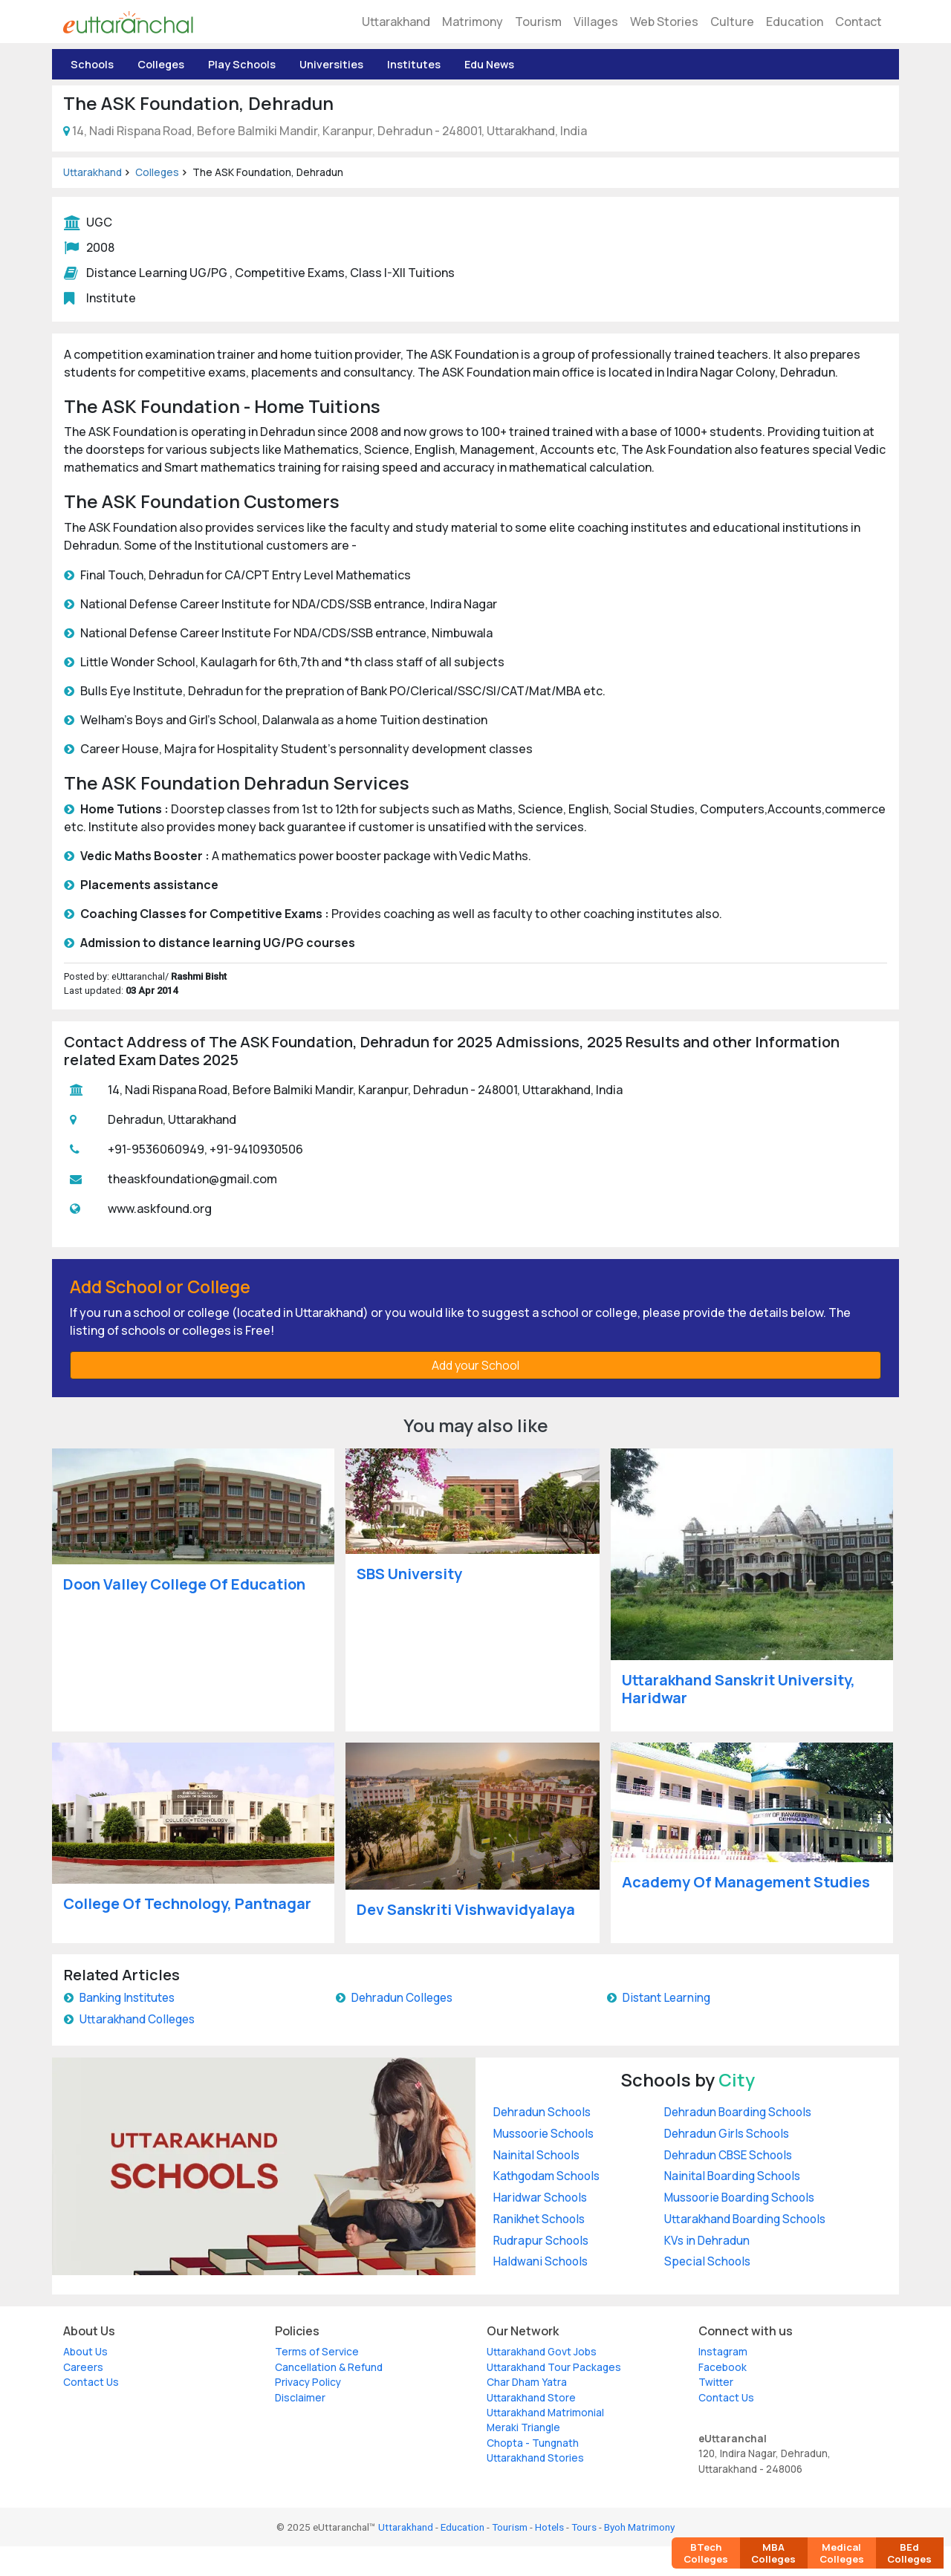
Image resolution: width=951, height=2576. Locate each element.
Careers (83, 2367)
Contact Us (91, 2382)
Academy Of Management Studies (746, 1882)
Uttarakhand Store (531, 2397)
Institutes (414, 64)
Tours (584, 2527)
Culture (732, 21)
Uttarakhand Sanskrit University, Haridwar (738, 1689)
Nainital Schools (536, 2155)
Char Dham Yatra (527, 2382)
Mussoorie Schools (543, 2133)
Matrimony (472, 21)
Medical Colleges (841, 2553)
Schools (92, 64)
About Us (85, 2351)
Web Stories (664, 21)
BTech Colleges (706, 2553)
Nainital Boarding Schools (732, 2176)
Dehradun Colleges (401, 1998)
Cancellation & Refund (329, 2367)
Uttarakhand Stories (535, 2458)
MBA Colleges (773, 2553)
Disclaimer (300, 2397)
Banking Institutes (127, 1998)
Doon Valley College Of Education (184, 1584)
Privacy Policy (308, 2382)
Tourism (538, 21)
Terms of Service (317, 2351)
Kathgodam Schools (546, 2176)
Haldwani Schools (540, 2261)
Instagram (722, 2351)
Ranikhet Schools (539, 2219)
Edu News (489, 64)
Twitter (715, 2382)
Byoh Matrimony (639, 2527)
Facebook (722, 2367)
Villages (596, 21)
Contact (858, 21)
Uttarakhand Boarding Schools (744, 2219)
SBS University (409, 1574)
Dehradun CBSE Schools (728, 2155)
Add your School (475, 1365)
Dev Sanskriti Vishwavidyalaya (466, 1909)
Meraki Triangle (523, 2427)
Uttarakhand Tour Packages (554, 2367)
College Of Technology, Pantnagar (187, 1903)
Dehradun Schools (542, 2112)
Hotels (549, 2527)
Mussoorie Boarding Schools (739, 2197)
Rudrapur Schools (540, 2240)
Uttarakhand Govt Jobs (542, 2351)
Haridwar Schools (540, 2197)
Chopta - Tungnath (533, 2443)
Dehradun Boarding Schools (737, 2112)
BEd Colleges (909, 2553)
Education (794, 21)
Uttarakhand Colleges (137, 2019)
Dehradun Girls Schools (726, 2133)
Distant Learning (666, 1998)
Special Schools (707, 2261)
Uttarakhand (396, 21)
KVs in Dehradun (707, 2240)
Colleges (160, 64)
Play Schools (242, 64)
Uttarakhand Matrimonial (545, 2412)
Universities (331, 64)
